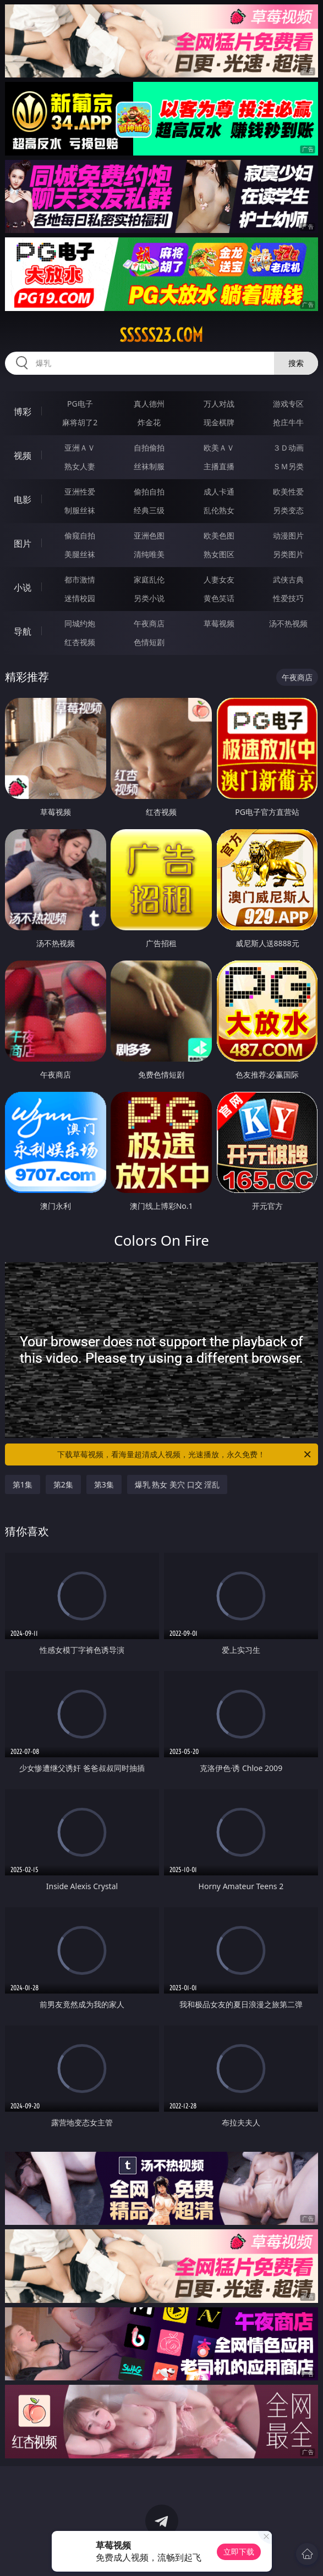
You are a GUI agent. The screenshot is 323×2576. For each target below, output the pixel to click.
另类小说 (149, 598)
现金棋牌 (219, 422)
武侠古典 (288, 579)
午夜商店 (149, 623)
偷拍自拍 (149, 491)
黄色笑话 (219, 598)
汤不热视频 (288, 623)
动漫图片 (288, 535)
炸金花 (149, 422)
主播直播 (219, 466)
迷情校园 (79, 598)
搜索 (296, 363)
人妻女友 (219, 579)
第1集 (22, 1484)
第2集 (63, 1484)
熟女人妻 (79, 466)
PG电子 (80, 403)
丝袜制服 (149, 466)
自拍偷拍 (149, 447)
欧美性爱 (288, 491)
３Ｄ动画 (288, 447)
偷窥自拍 (79, 535)
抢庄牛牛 (288, 422)
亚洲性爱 (79, 491)
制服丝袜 (79, 510)
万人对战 (219, 403)
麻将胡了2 (79, 422)
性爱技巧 (288, 598)
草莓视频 (219, 623)
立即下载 (238, 2551)
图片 (22, 543)
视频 (22, 455)
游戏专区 (288, 403)
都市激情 (79, 579)
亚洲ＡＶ (79, 447)
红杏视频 (79, 642)
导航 (22, 631)
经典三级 (149, 510)
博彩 (22, 412)
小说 (22, 587)
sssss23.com (161, 335)
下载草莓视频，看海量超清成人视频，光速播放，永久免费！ (185, 1454)
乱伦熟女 (219, 510)
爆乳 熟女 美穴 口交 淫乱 (177, 1484)
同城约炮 (79, 623)
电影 (22, 499)
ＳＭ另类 (288, 466)
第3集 (104, 1484)
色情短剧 (149, 642)
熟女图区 (219, 554)
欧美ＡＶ (219, 447)
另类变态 (288, 510)
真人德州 (149, 403)
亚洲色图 (149, 535)
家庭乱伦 (149, 579)
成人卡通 (219, 491)
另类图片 (288, 554)
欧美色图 (219, 535)
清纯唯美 (149, 554)
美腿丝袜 (79, 554)
